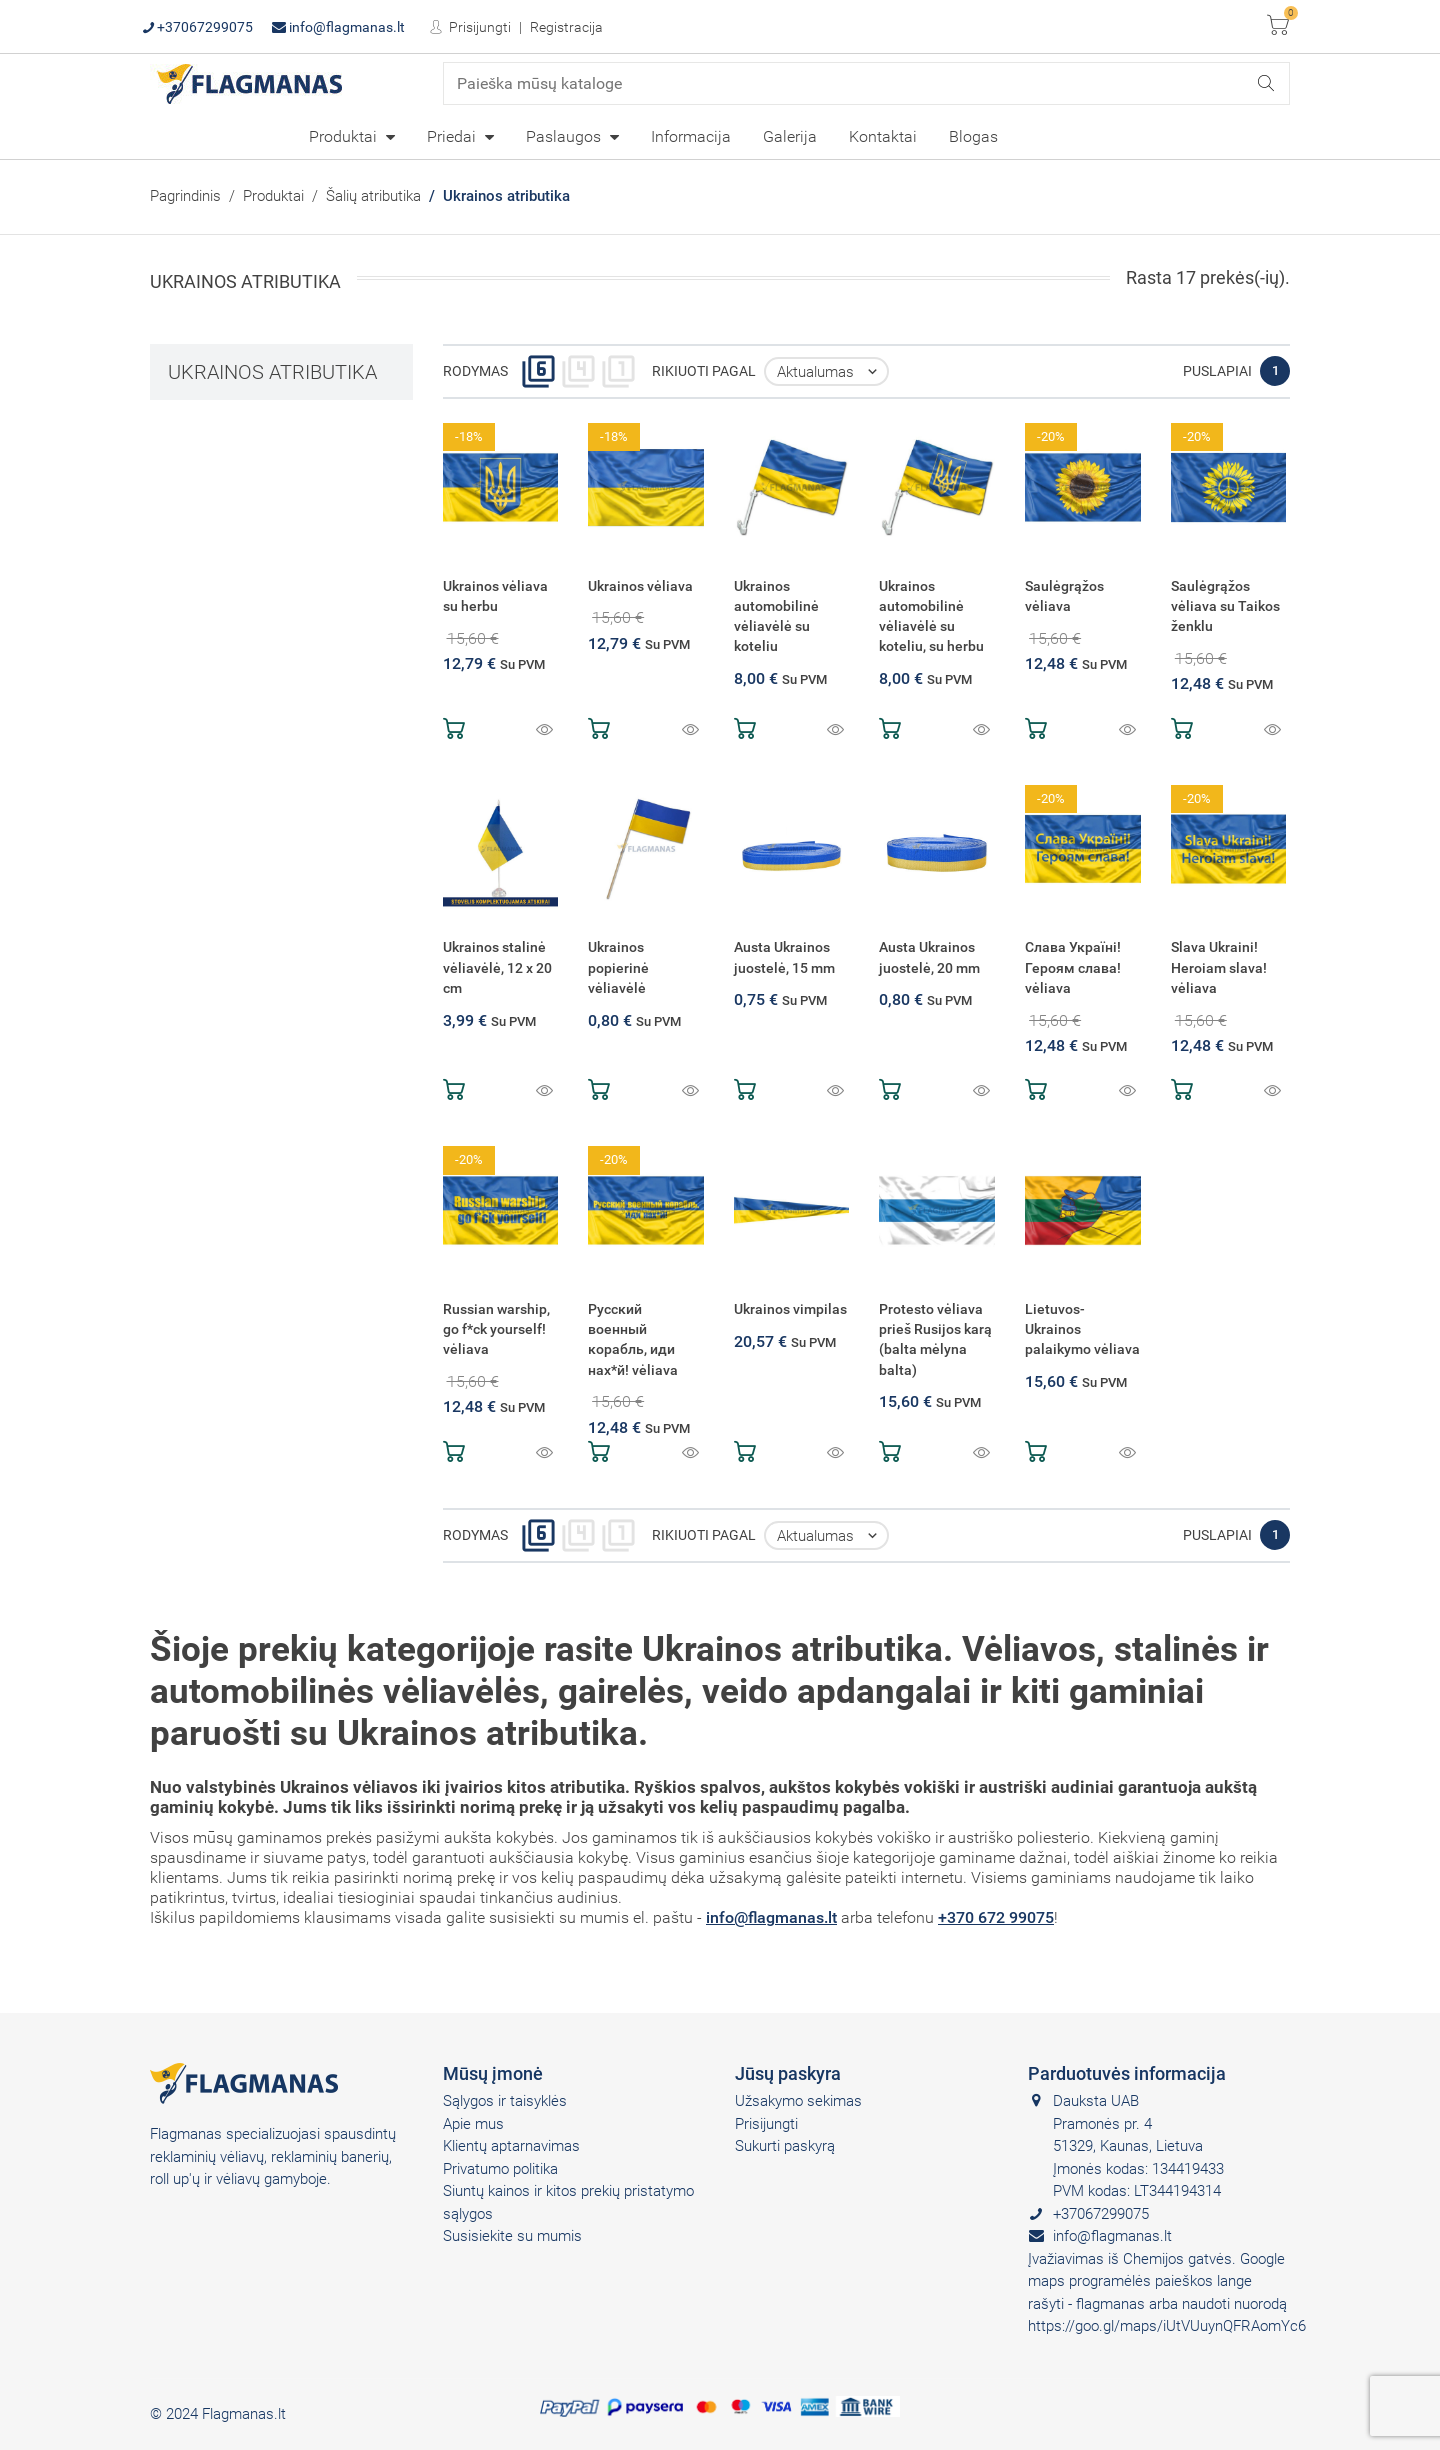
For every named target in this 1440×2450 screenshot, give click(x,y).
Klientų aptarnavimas (511, 2146)
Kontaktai (883, 136)
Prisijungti (478, 27)
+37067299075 (198, 27)
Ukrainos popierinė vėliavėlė (618, 967)
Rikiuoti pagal (704, 371)
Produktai (345, 136)
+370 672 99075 (996, 1917)
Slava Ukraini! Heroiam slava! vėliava (1219, 967)
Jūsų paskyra (788, 2073)
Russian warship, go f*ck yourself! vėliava (496, 1329)
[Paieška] (867, 83)
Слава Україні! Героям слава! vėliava (1073, 967)
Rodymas (475, 371)
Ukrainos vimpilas (790, 1309)
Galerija (790, 136)
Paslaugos (565, 136)
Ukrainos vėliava (640, 586)
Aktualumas (832, 372)
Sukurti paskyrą (785, 2146)
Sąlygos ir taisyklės (505, 2101)
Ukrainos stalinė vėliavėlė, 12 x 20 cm (497, 967)
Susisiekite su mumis (512, 2236)
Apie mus (473, 2124)
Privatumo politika (500, 2169)
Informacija (691, 136)
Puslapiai (1217, 371)
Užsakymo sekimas (798, 2101)
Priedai (453, 136)
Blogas (973, 136)
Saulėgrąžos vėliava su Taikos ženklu (1225, 606)
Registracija (566, 27)
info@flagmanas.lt (338, 27)
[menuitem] (352, 136)
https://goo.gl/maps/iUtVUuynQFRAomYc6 (1167, 2326)
